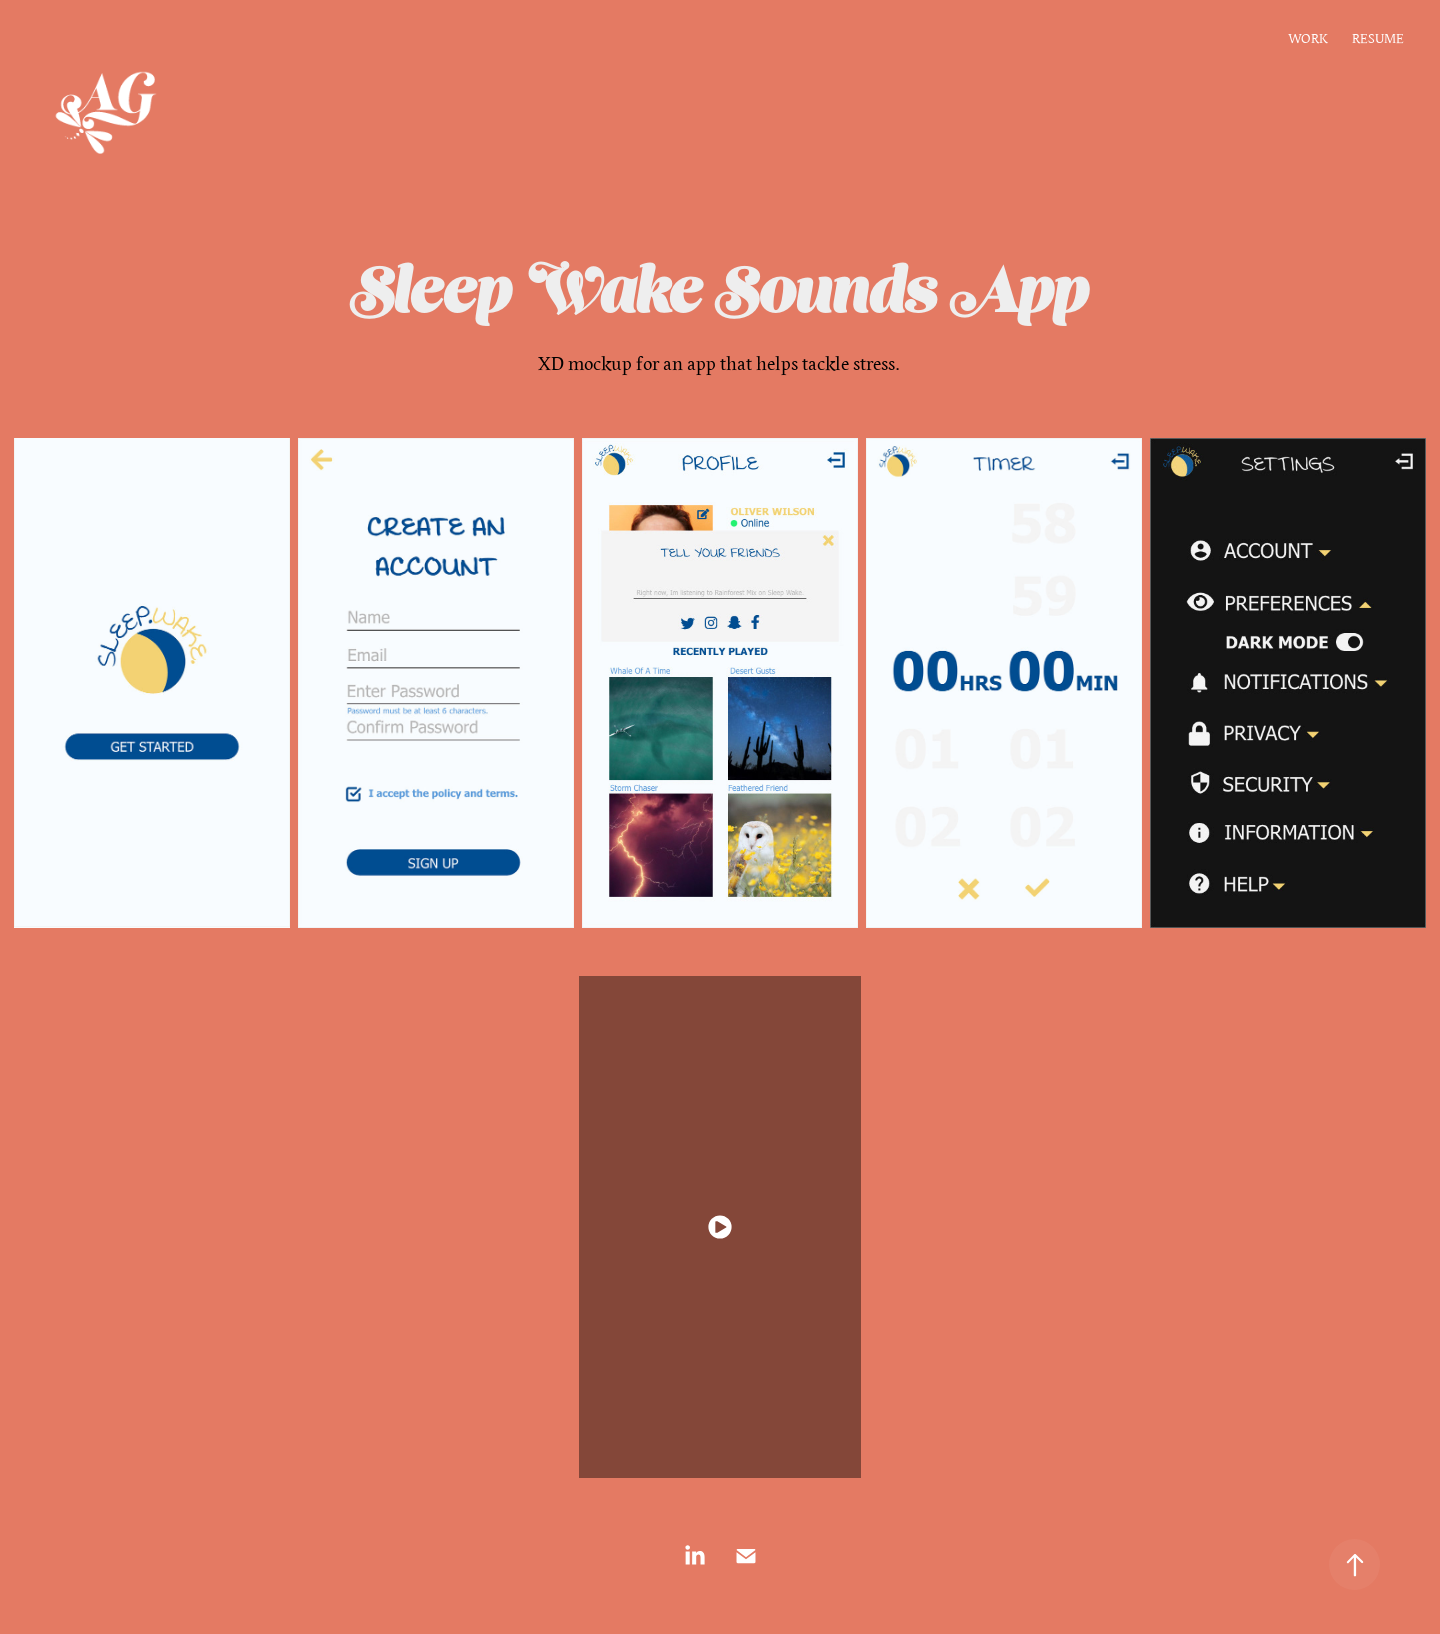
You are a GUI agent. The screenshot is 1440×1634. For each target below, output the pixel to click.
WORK (1308, 38)
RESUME (1378, 38)
